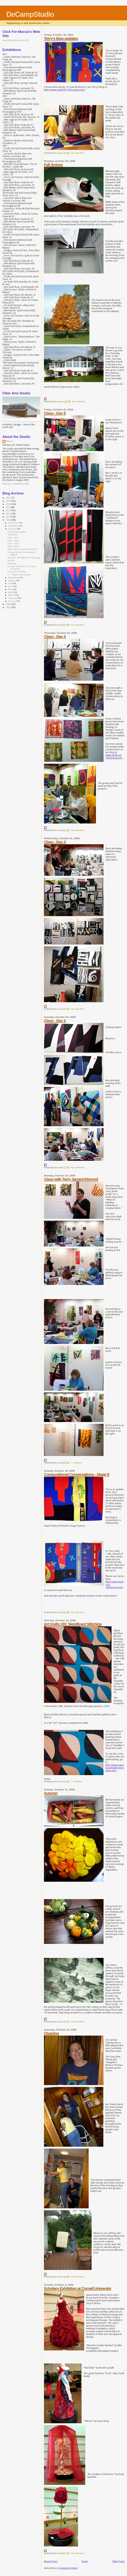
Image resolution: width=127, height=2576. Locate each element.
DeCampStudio (30, 14)
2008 (8, 604)
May (10, 589)
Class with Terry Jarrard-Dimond (71, 1179)
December (13, 523)
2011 (8, 513)
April (10, 592)
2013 (8, 507)
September (13, 577)
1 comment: (76, 1463)
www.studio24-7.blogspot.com (113, 756)
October (12, 529)
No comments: (78, 153)
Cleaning (51, 2033)
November (13, 526)
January (12, 601)
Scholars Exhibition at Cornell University (77, 2288)
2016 (8, 498)
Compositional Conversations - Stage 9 (76, 1474)
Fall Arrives (53, 164)
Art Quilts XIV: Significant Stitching (73, 1624)
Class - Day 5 (55, 413)
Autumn (51, 1793)
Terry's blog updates (61, 38)
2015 (8, 501)
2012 (8, 510)
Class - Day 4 (55, 636)
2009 (8, 520)
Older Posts (118, 2561)
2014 (8, 504)
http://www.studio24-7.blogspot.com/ (64, 89)
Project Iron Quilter (16, 571)
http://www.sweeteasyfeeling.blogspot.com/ (114, 1768)
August (12, 580)
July (10, 583)
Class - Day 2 (55, 1020)
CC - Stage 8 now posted (19, 574)
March (11, 595)
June (10, 586)
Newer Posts (50, 2561)
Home (85, 2561)
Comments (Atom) (68, 2568)
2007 (8, 607)
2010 (8, 517)
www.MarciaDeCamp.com (15, 40)
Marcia (9, 441)
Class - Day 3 (55, 842)
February (12, 598)
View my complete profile (15, 484)
